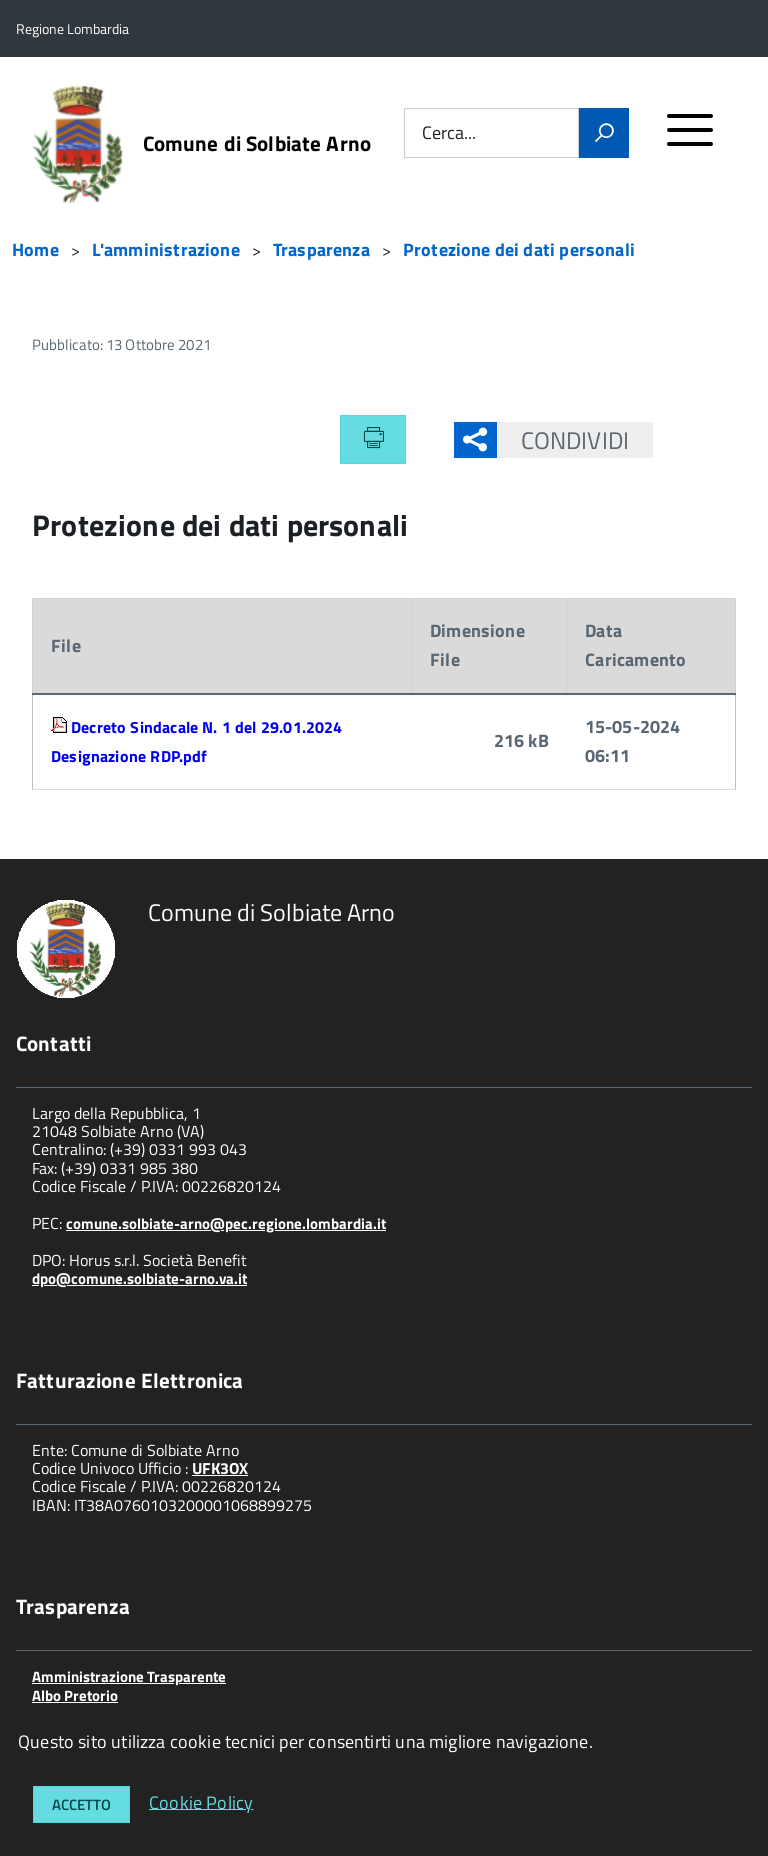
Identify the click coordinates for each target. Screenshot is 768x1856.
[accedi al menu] (690, 138)
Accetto (81, 1804)
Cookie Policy (201, 1801)
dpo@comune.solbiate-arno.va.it (139, 1278)
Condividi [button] (563, 440)
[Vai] (604, 133)
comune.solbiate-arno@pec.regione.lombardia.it (226, 1223)
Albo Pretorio (75, 1695)
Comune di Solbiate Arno (257, 143)
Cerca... (449, 133)
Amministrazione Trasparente (129, 1676)
